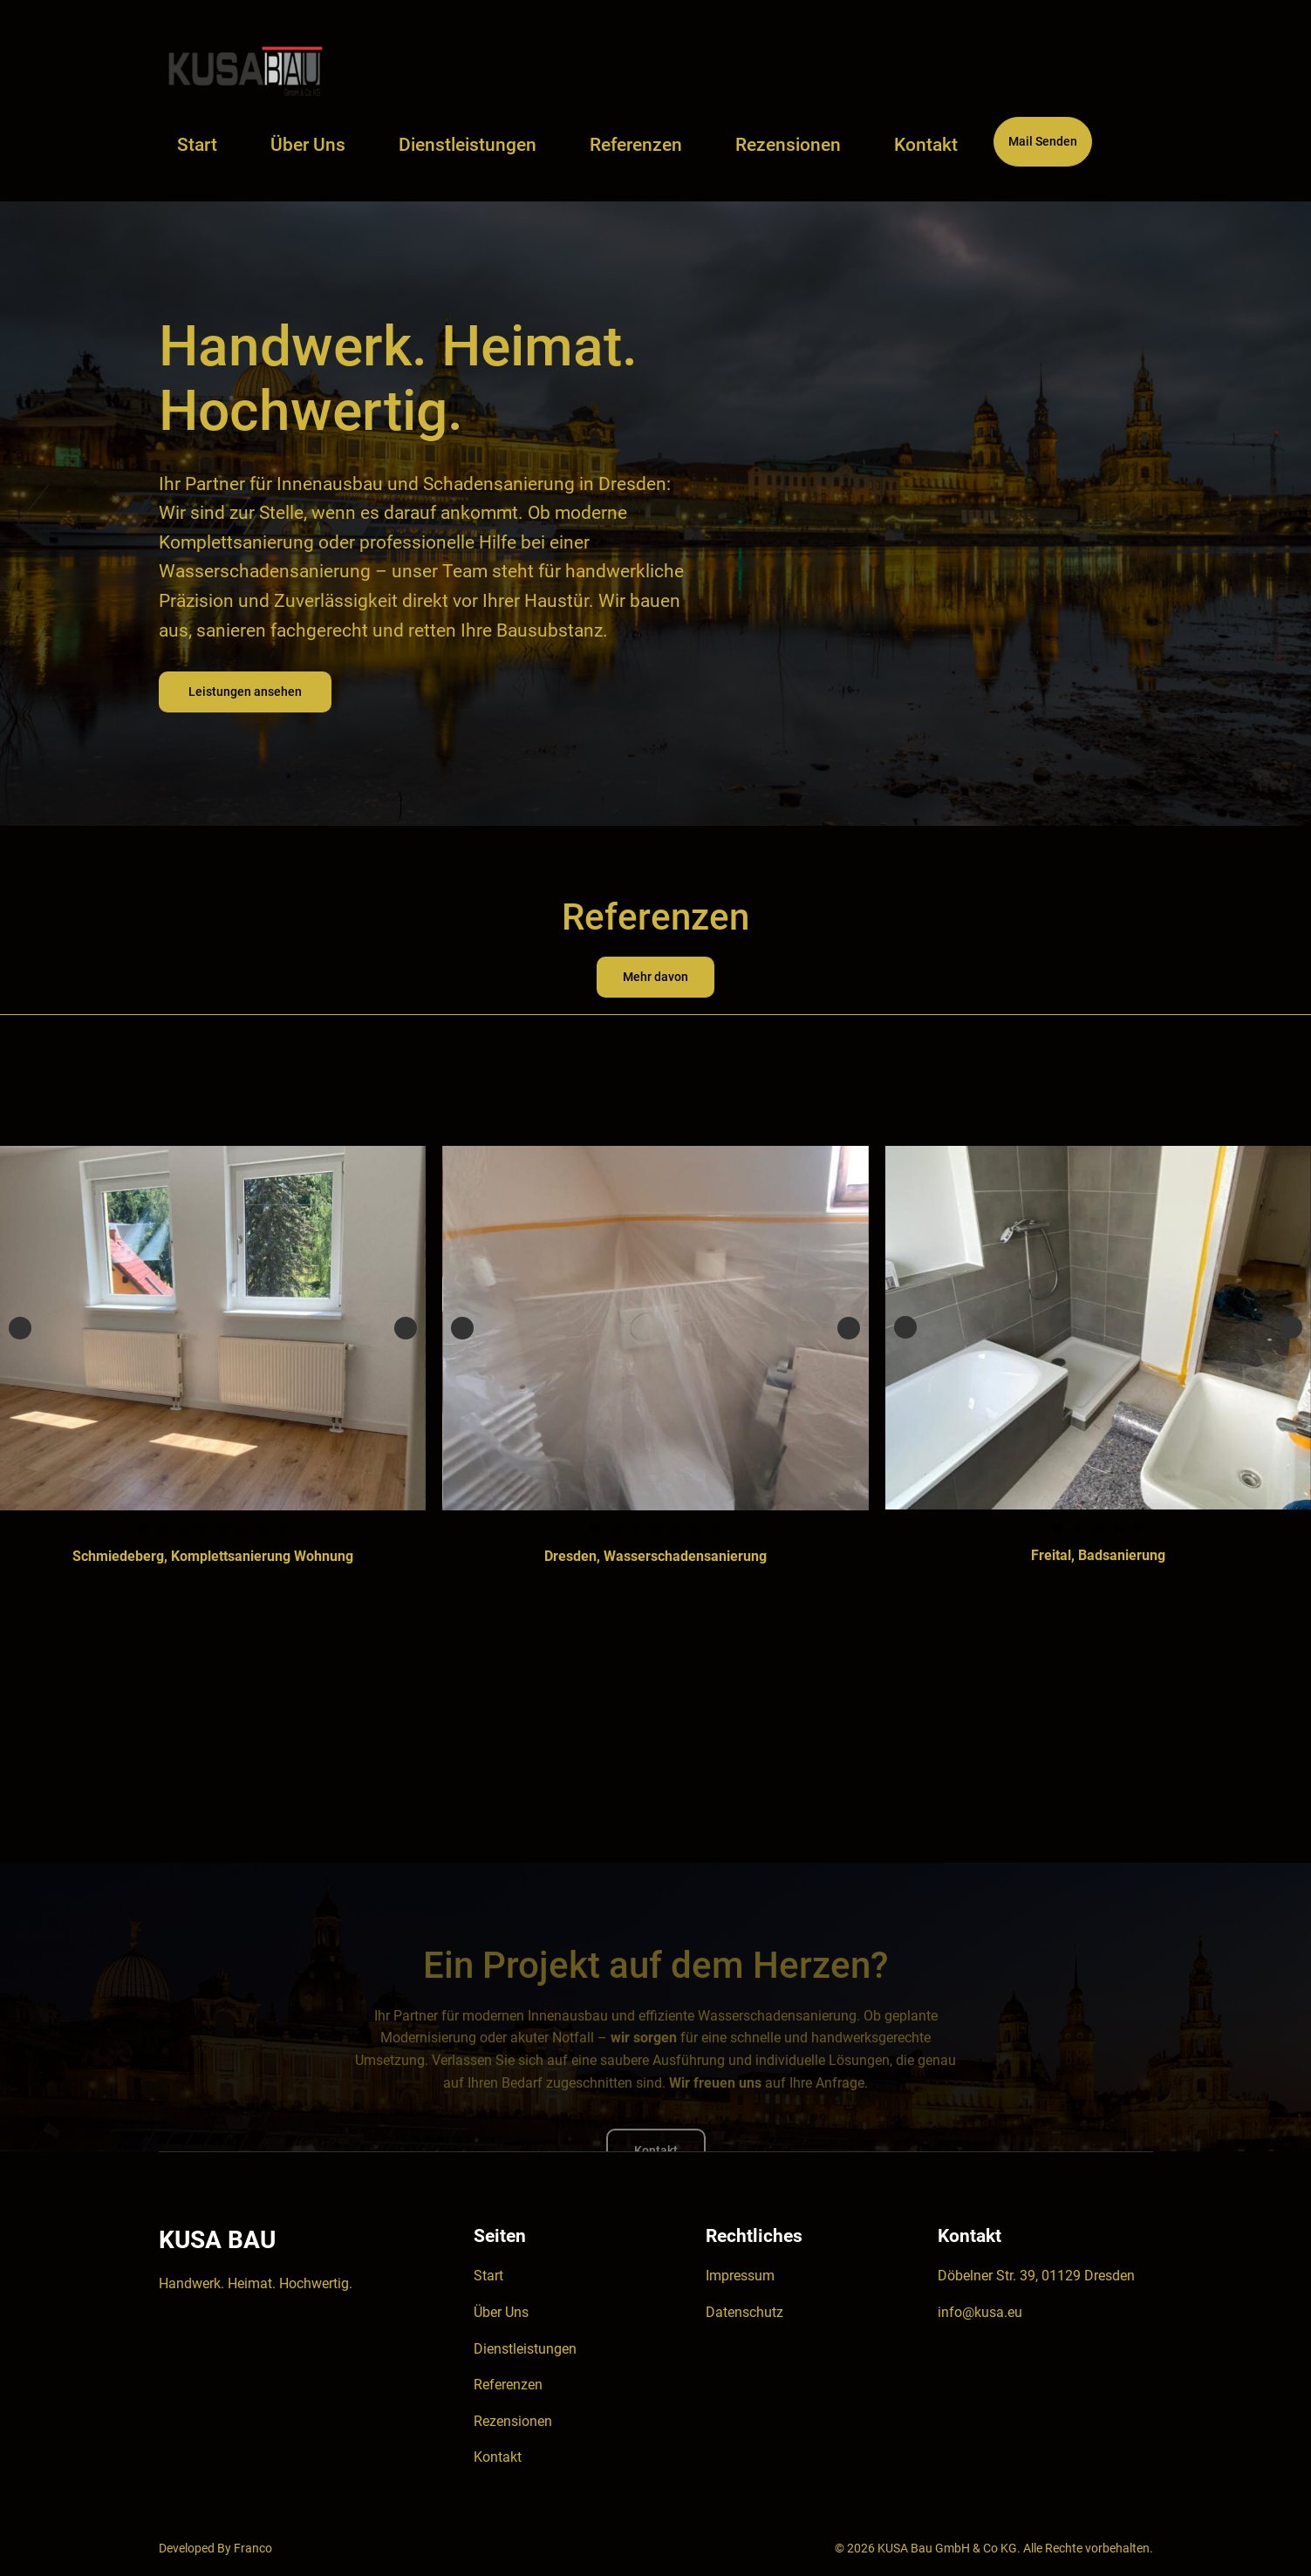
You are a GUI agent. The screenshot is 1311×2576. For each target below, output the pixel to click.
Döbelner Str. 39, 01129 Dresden (1036, 2275)
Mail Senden (1042, 141)
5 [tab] (223, 1529)
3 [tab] (183, 1529)
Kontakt (498, 2457)
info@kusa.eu (980, 2312)
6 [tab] (243, 1529)
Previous (20, 1328)
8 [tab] (283, 1529)
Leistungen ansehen (245, 692)
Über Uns (501, 2312)
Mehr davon (655, 977)
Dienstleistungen (525, 2349)
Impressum (740, 2275)
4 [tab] (203, 1529)
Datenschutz (744, 2312)
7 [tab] (263, 1529)
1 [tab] (142, 1529)
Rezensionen (513, 2421)
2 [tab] (162, 1529)
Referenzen (508, 2384)
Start (197, 144)
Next (405, 1328)
